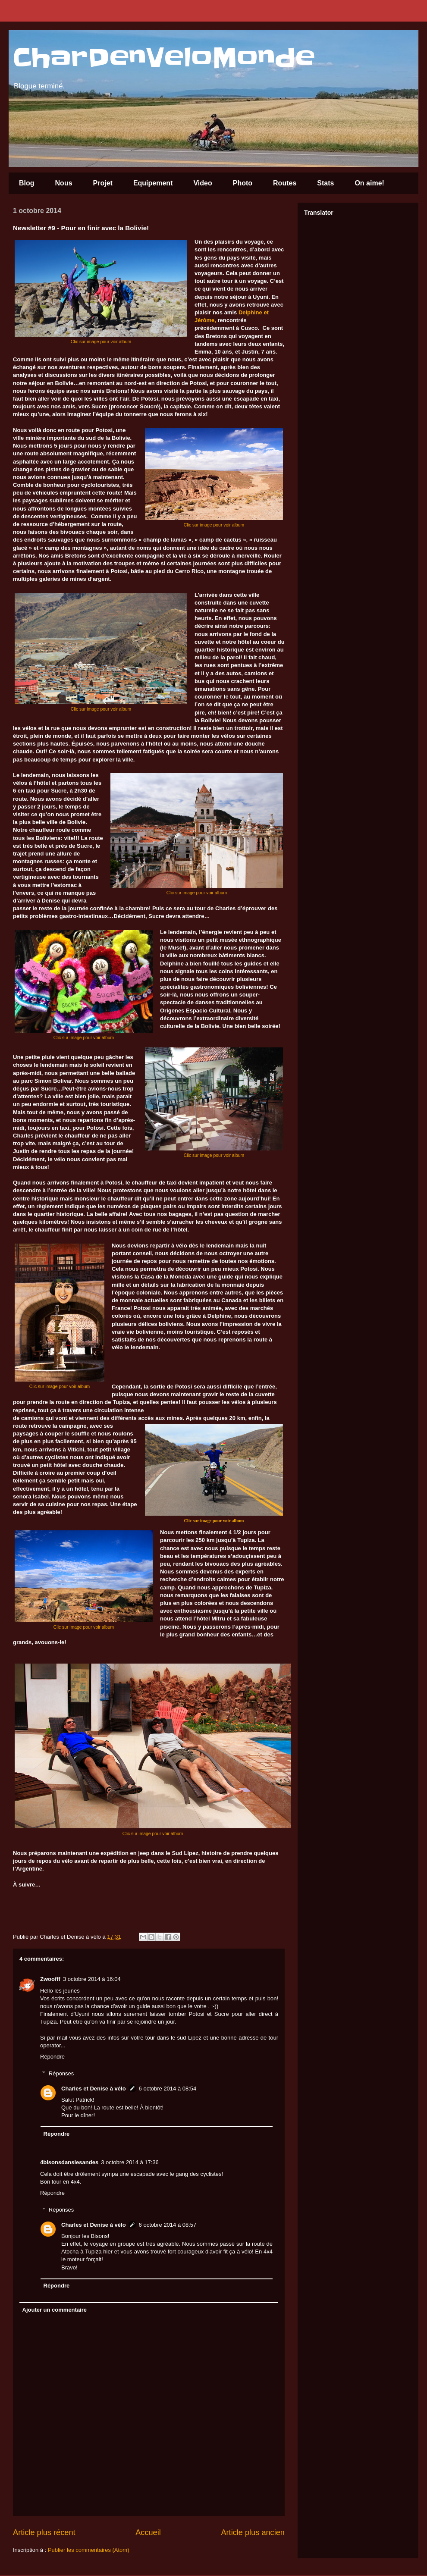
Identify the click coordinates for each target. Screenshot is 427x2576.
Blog (27, 183)
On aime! (369, 183)
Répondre (52, 2056)
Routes (284, 183)
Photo (242, 183)
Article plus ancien (253, 2532)
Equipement (153, 183)
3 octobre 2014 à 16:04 (92, 1979)
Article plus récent (44, 2532)
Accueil (148, 2532)
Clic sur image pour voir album (101, 341)
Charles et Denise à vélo (93, 2088)
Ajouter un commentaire (54, 2309)
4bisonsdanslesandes (69, 2162)
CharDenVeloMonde (164, 58)
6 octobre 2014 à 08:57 (168, 2225)
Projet (103, 183)
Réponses (61, 2073)
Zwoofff (50, 1979)
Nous (63, 183)
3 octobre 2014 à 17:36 (130, 2162)
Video (202, 183)
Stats (325, 183)
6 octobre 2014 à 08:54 (168, 2088)
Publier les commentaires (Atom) (88, 2550)
